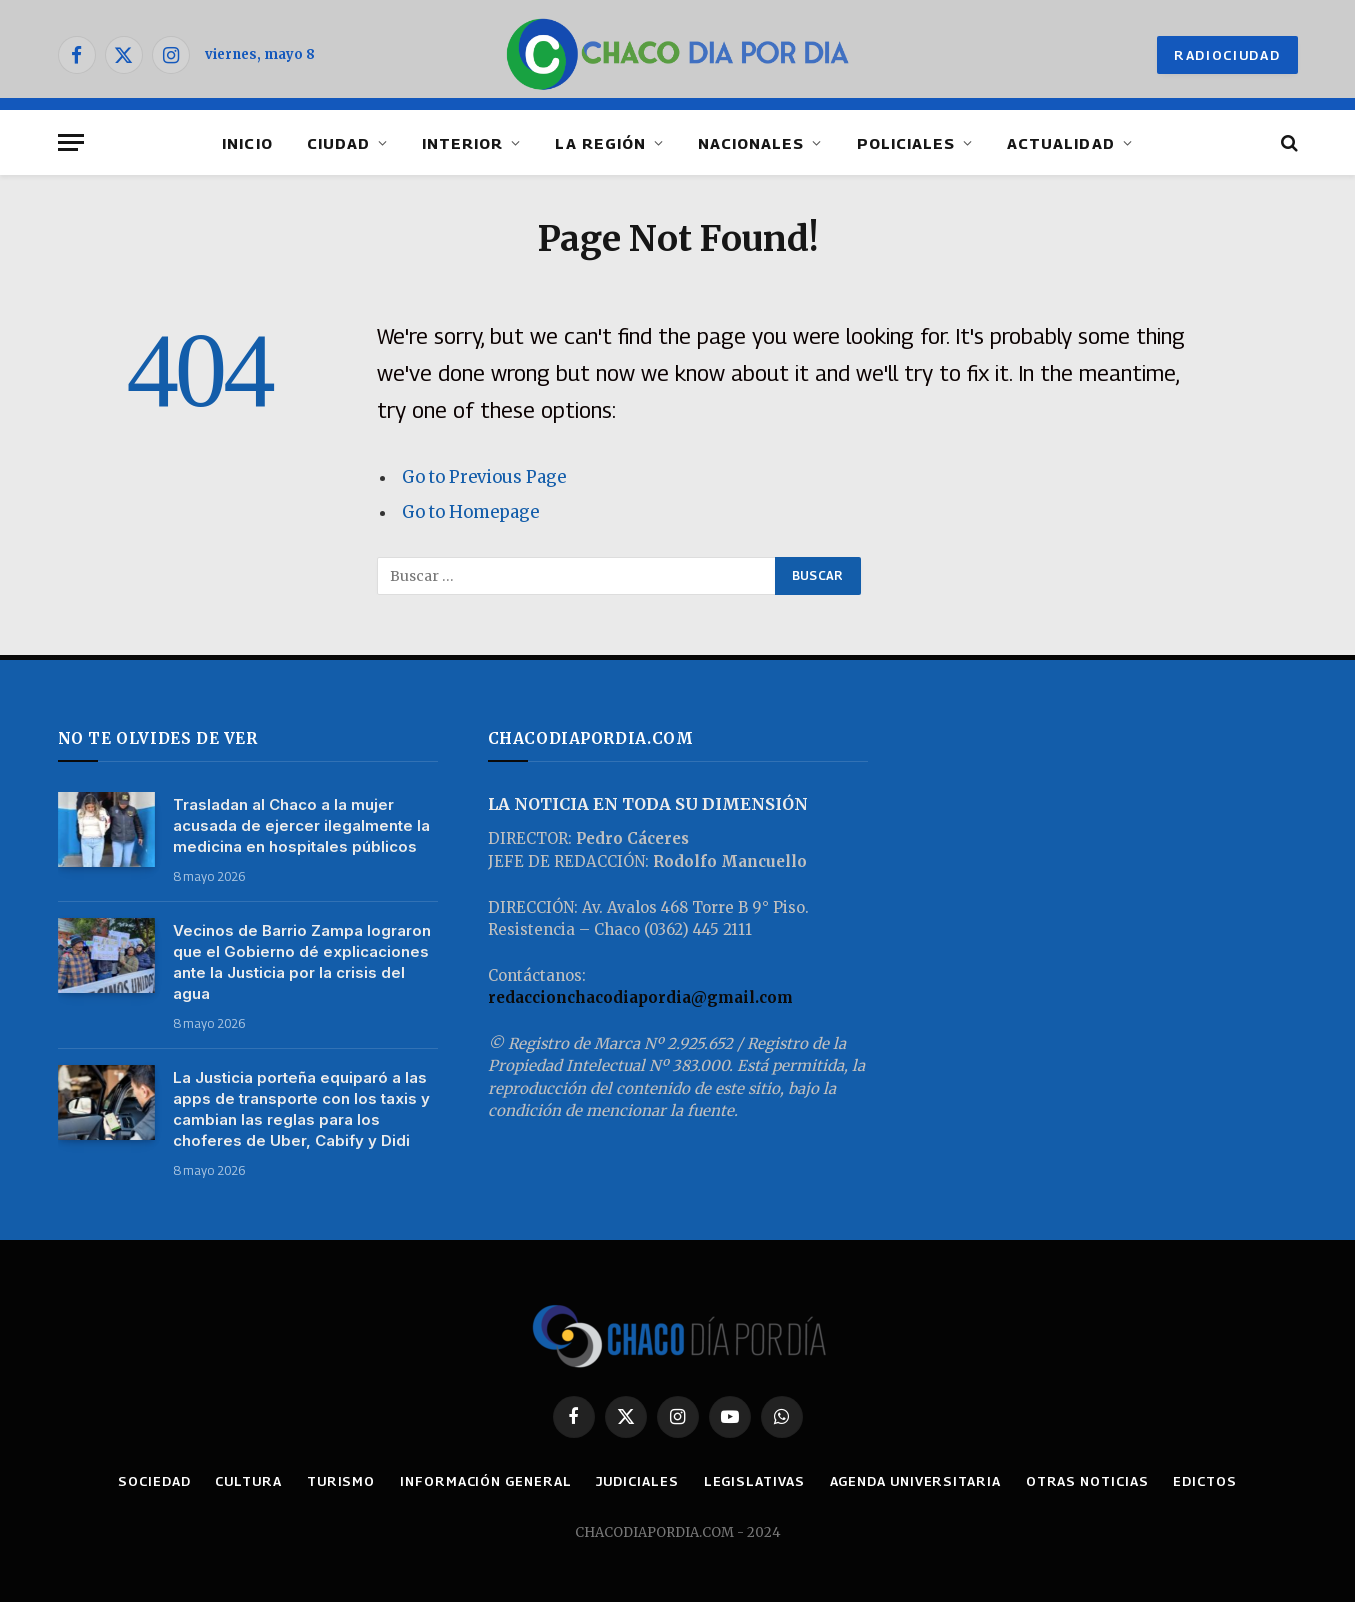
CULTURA (248, 1481)
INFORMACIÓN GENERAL (485, 1481)
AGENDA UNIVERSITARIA (915, 1481)
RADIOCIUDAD (1227, 55)
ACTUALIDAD (1061, 143)
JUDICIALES (637, 1481)
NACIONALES (751, 143)
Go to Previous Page (484, 477)
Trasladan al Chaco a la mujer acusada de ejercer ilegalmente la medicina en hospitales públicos (301, 825)
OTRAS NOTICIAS (1087, 1481)
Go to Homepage (470, 512)
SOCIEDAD (154, 1481)
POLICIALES (906, 143)
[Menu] (71, 142)
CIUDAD (338, 143)
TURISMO (341, 1481)
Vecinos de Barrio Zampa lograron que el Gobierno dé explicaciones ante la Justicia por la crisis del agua (302, 962)
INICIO (247, 143)
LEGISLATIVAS (754, 1481)
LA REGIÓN (600, 143)
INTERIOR (462, 143)
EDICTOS (1204, 1481)
